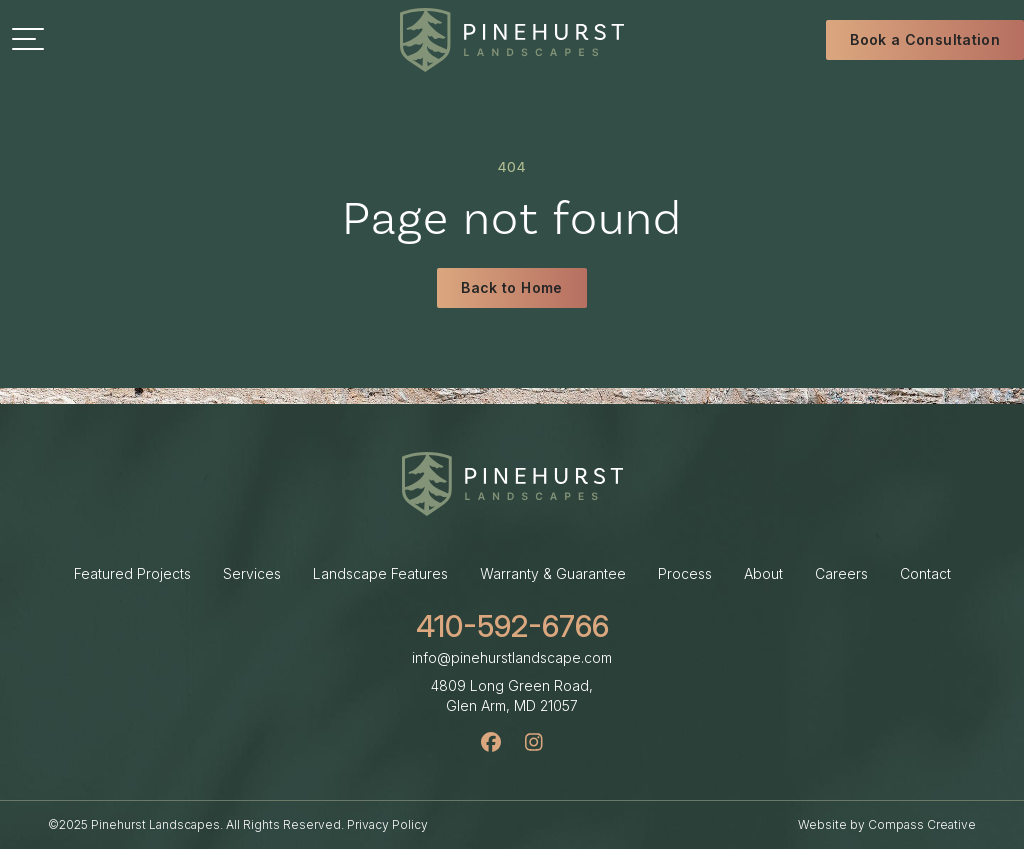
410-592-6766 (512, 626)
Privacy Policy (387, 824)
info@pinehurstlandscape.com (512, 657)
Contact (925, 573)
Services (252, 573)
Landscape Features (380, 573)
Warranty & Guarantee (553, 573)
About (763, 573)
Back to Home (511, 289)
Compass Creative (922, 824)
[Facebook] (491, 742)
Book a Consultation (925, 39)
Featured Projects (132, 573)
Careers (841, 573)
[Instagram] (534, 742)
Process (685, 573)
